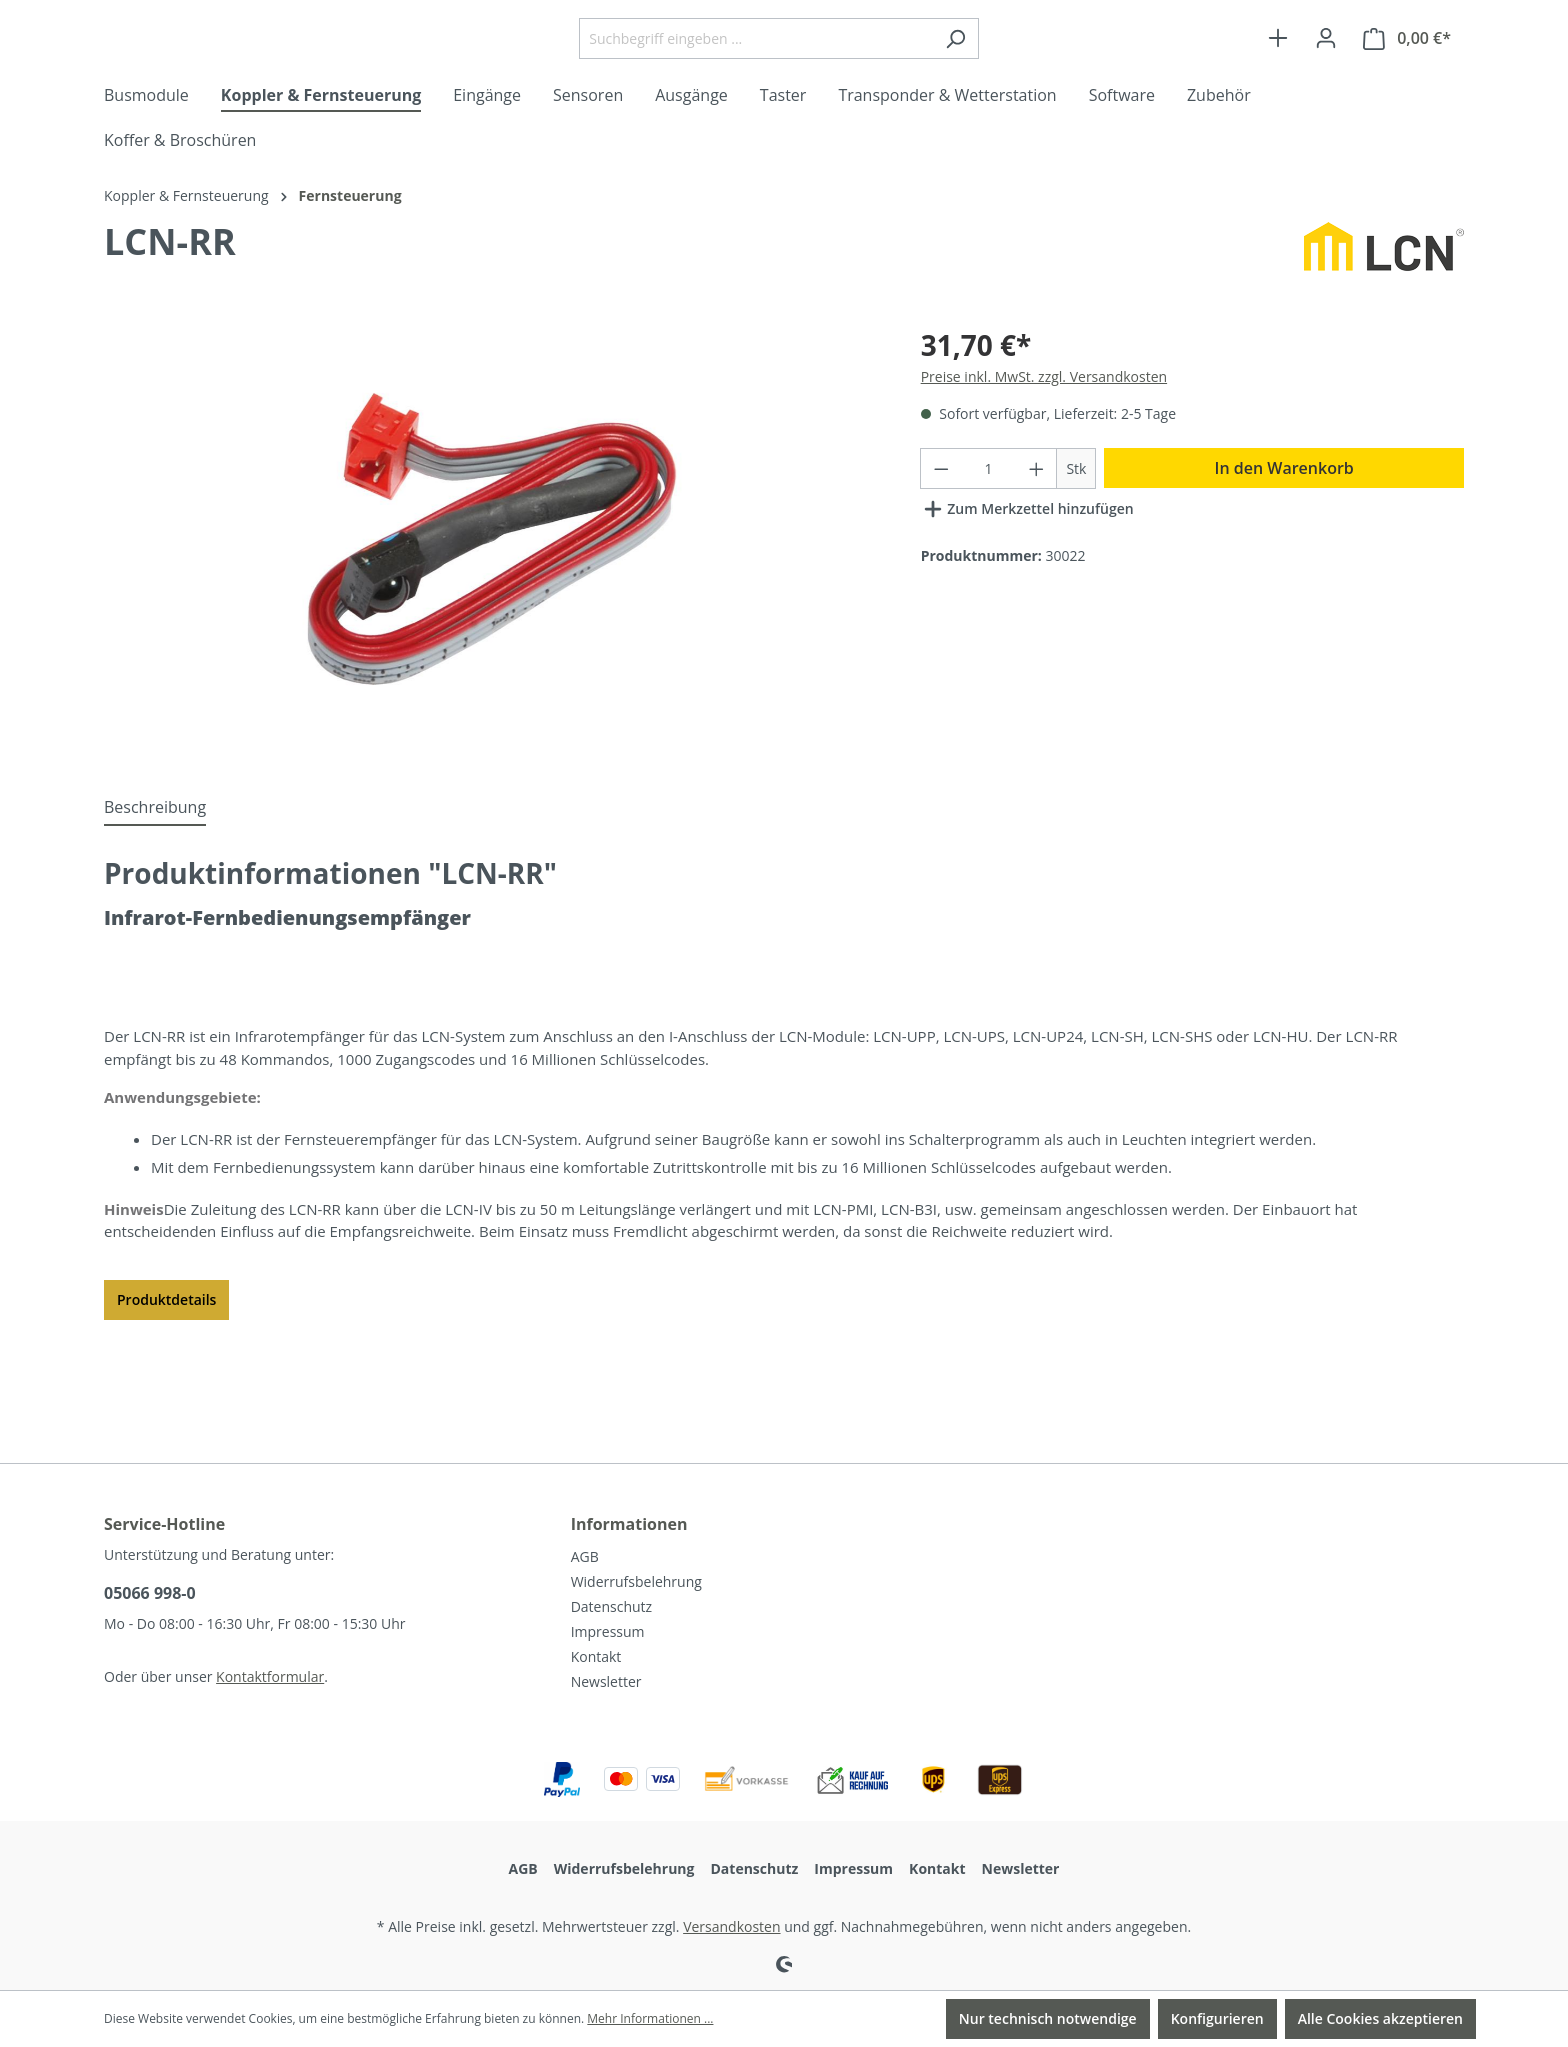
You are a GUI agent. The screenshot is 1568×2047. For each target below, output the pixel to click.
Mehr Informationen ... (650, 2018)
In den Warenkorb (1284, 547)
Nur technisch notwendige (1048, 2018)
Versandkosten (731, 1926)
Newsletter (606, 1681)
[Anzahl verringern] (941, 547)
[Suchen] (1005, 78)
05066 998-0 (150, 1593)
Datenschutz (611, 1606)
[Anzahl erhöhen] (1037, 547)
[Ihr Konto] (1326, 78)
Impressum (608, 1631)
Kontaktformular (270, 1676)
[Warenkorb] (1407, 78)
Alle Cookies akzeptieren (1380, 2018)
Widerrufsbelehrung (636, 1581)
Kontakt (596, 1656)
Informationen (629, 1524)
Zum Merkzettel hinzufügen (1028, 584)
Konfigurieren (1217, 2018)
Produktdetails (166, 1378)
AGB (585, 1556)
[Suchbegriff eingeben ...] (806, 78)
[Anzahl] (988, 547)
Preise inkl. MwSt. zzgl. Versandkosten (1044, 455)
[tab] (155, 887)
